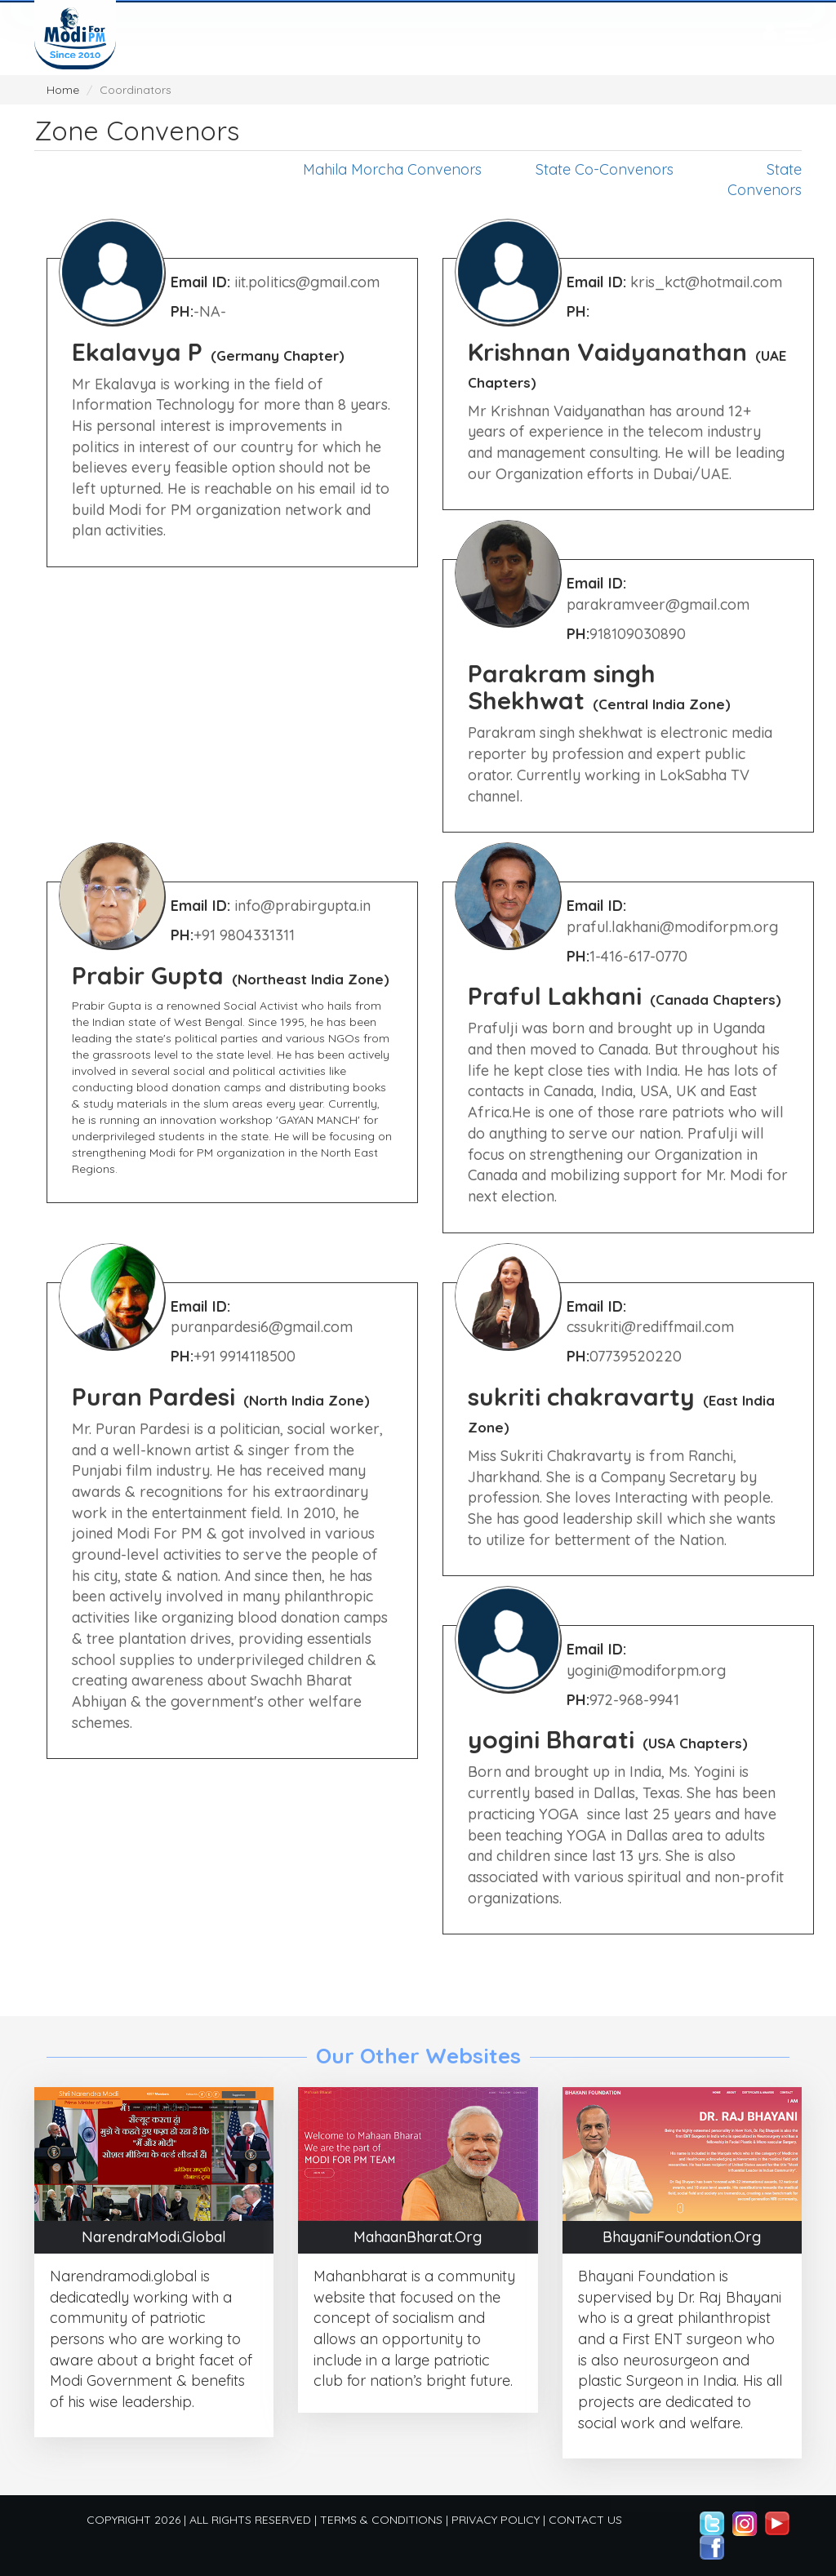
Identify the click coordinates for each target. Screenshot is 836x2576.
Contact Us (585, 2519)
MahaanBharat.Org (418, 2237)
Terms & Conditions (381, 2519)
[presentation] (770, 32)
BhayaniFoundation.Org (682, 2237)
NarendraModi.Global (154, 2237)
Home (63, 89)
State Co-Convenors (605, 169)
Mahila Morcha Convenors (392, 169)
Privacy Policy (495, 2519)
